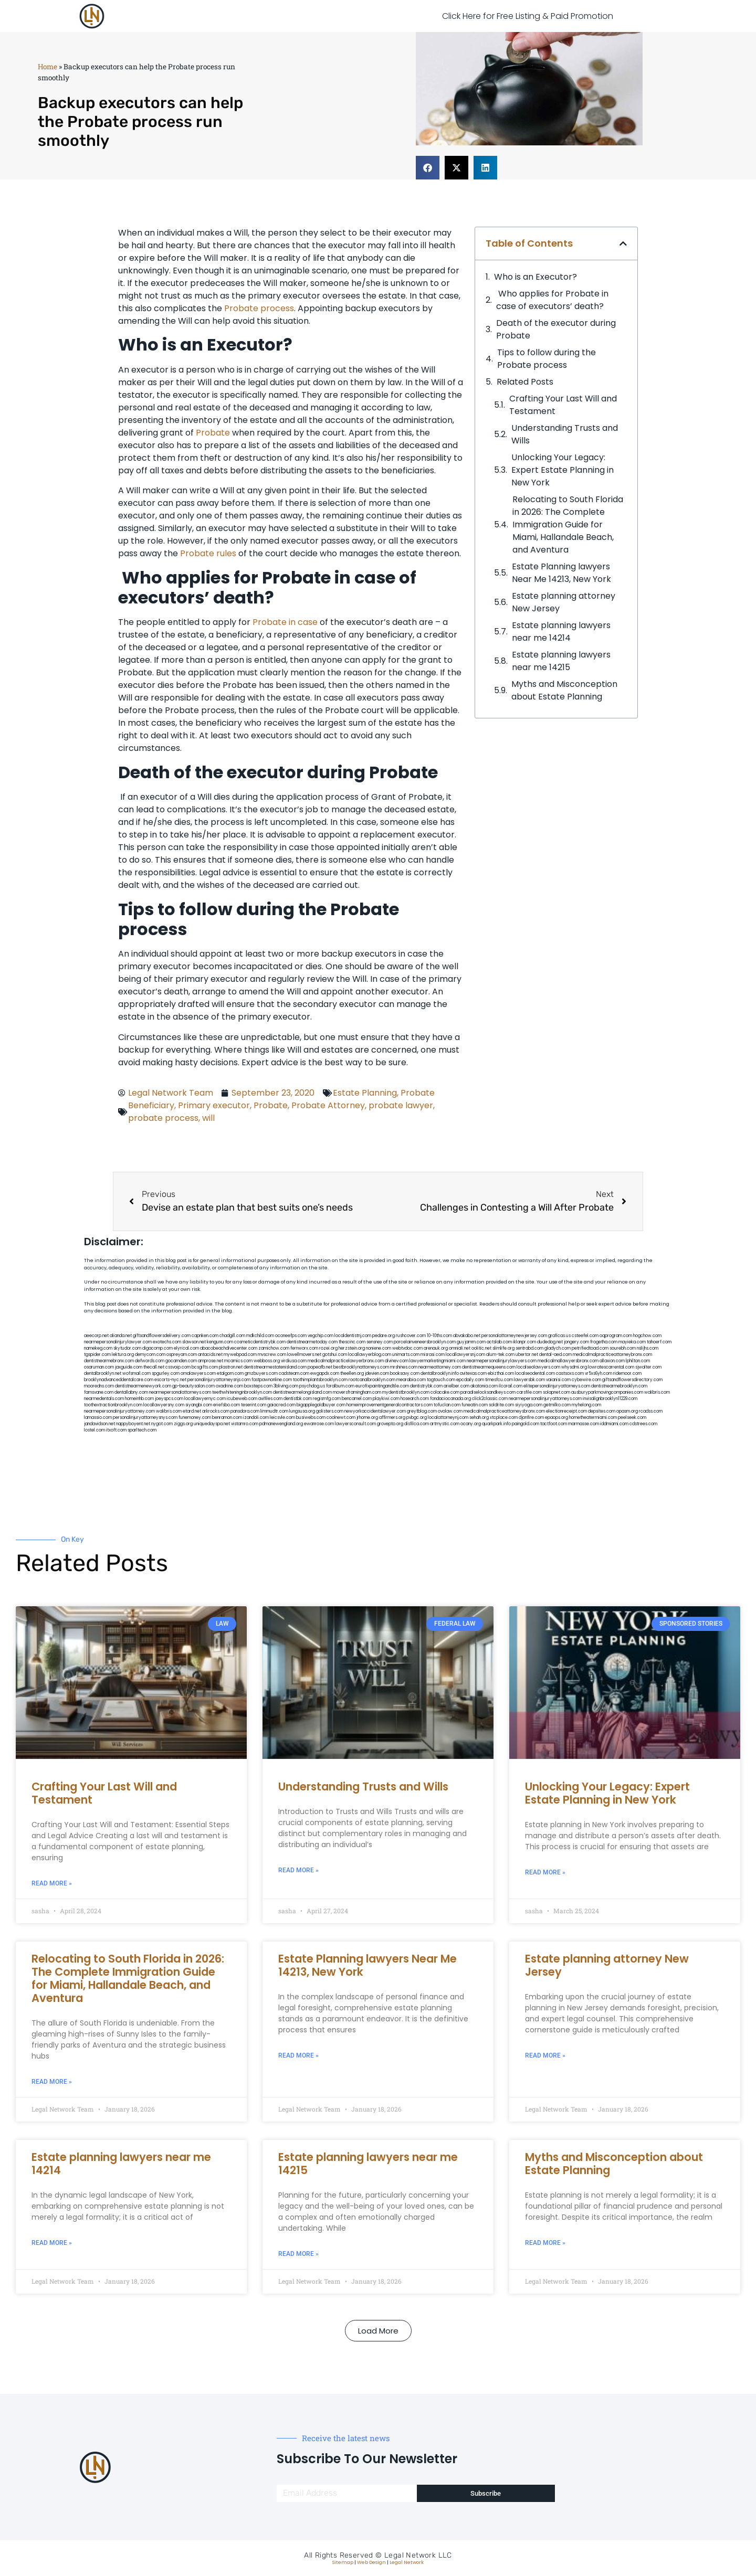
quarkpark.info (496, 1424)
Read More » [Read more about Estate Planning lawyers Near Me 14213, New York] (298, 2055)
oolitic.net (481, 1348)
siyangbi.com (198, 1405)
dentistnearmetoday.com (312, 1342)
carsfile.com (529, 1392)
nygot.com (162, 1424)
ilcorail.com (510, 1386)
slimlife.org (503, 1348)
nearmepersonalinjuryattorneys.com (545, 1399)
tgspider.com (97, 1355)
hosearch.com (415, 1399)
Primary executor (214, 1105)
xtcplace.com (504, 1417)
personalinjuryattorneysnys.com (145, 1417)
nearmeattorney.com (439, 1367)
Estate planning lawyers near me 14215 (561, 661)
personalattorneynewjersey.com (514, 1336)
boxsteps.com (258, 1386)
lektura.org (123, 1355)
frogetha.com (603, 1342)
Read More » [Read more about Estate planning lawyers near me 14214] (52, 2242)
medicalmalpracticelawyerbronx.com (346, 1361)
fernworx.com (304, 1348)
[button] (427, 167)
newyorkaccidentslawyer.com (375, 1411)
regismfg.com (327, 1399)
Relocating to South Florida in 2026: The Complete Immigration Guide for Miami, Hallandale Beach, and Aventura (567, 524)
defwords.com (149, 1361)
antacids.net (210, 1355)
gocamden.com (181, 1361)
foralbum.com (340, 1386)
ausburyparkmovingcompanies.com (607, 1392)
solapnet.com (556, 1392)
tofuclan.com (447, 1405)
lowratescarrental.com (611, 1367)
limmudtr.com (274, 1411)
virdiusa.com (294, 1361)
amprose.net (210, 1361)
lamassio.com (98, 1417)
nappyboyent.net (133, 1424)
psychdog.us (312, 1386)
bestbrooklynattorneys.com (361, 1367)
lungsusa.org (302, 1411)
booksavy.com (404, 1373)
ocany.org (470, 1424)
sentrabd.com (529, 1348)
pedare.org (383, 1336)
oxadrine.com (229, 1386)
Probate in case (285, 622)
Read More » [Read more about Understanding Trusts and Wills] (298, 1870)
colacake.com (444, 1392)
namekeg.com (98, 1348)
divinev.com (396, 1361)
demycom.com (150, 1355)
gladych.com (557, 1348)
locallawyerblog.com (369, 1355)
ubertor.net (527, 1355)
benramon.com (227, 1417)
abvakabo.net (466, 1336)
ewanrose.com (319, 1424)
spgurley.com (166, 1373)
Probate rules (208, 553)
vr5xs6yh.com (598, 1373)
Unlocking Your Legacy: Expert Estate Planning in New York (562, 470)
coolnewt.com (341, 1417)
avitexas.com (473, 1373)
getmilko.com (557, 1405)
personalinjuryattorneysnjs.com (218, 1380)
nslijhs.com (647, 1348)
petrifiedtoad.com (590, 1348)
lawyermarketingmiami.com (438, 1361)
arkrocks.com (215, 1411)
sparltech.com (142, 1430)
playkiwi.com (386, 1399)
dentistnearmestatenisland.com (275, 1367)
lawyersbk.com (529, 1380)
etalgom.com (230, 1373)
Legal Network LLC (418, 2555)
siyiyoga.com (528, 1405)
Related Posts (525, 382)
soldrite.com (501, 1405)
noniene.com (378, 1348)
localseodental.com (535, 1373)
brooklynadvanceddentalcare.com (118, 1380)
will (208, 1118)
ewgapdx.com (324, 1373)
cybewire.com (586, 1380)
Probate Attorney (328, 1105)
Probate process (259, 308)
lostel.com (94, 1430)
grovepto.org (390, 1424)
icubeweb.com (242, 1399)
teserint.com (253, 1405)
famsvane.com (98, 1392)
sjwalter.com (648, 1367)
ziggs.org (183, 1424)
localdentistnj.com (352, 1336)
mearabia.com (411, 1380)
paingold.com (525, 1424)
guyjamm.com (471, 1342)
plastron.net (231, 1367)
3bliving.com (286, 1386)
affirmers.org (392, 1417)
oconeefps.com (291, 1336)
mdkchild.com (260, 1336)
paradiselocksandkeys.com (488, 1392)
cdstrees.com (643, 1424)
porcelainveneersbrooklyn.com (425, 1342)
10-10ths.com (439, 1336)
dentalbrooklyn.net (102, 1373)
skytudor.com (127, 1348)
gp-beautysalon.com (193, 1386)
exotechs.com (167, 1342)
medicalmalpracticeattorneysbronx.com (504, 1411)
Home (47, 66)
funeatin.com (474, 1405)
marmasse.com (583, 1424)
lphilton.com (638, 1361)
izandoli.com (256, 1417)
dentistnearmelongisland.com (302, 1392)
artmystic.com (444, 1424)
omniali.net (459, 1348)
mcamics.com (238, 1361)
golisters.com (329, 1411)
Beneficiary (151, 1105)
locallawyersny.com (163, 1405)
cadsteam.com (294, 1373)
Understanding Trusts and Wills (564, 434)
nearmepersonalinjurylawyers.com (502, 1361)
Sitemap (342, 2562)
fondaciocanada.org (450, 1399)
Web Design (371, 2562)
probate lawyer (401, 1105)
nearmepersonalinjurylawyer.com (118, 1342)
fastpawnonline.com (271, 1380)
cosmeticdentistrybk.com (260, 1342)
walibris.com (657, 1392)
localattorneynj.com (448, 1417)
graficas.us (559, 1336)
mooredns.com (99, 1386)
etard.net (192, 1411)
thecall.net (153, 1367)
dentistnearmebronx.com (109, 1361)
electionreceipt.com (566, 1411)
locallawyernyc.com (205, 1399)
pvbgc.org (416, 1417)
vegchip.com (320, 1336)
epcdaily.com (470, 1380)
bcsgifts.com (205, 1367)
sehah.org (479, 1417)
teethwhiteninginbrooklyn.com (242, 1392)
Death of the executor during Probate (556, 329)
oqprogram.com (616, 1336)
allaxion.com (612, 1361)
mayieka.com (632, 1342)
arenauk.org (436, 1348)
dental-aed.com (555, 1355)
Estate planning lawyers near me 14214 (561, 631)
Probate (213, 433)
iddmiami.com (614, 1424)
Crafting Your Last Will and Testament (563, 405)
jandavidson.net (99, 1424)
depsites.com (601, 1411)
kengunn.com (220, 1342)
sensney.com (379, 1342)
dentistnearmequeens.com (489, 1367)
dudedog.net (550, 1342)
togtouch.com (441, 1380)
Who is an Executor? (536, 277)
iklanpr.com (524, 1342)
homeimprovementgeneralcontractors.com (389, 1405)
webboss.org (267, 1361)
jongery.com (576, 1342)
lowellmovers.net (304, 1355)
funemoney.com (194, 1417)
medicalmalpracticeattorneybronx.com (612, 1355)
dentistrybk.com (426, 1386)
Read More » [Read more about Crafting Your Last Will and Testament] (52, 1883)
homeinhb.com (139, 1399)
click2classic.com (490, 1399)
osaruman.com (99, 1367)
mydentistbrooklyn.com (405, 1392)
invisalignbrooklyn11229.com (610, 1399)
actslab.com (499, 1342)
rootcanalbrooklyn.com (372, 1380)
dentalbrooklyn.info (440, 1373)
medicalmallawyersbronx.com (568, 1361)
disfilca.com (416, 1424)
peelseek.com (632, 1417)
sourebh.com (623, 1348)
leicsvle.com (282, 1417)
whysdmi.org (574, 1367)
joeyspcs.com (169, 1399)
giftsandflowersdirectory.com (632, 1380)
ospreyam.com (181, 1355)
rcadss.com (651, 1411)
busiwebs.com (311, 1417)
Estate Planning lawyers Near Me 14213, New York (561, 572)
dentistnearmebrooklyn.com (619, 1386)
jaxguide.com (128, 1367)
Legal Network (407, 2562)
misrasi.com (433, 1355)
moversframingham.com (357, 1392)
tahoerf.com (659, 1342)
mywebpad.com (240, 1355)
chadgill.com (232, 1336)
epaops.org (556, 1417)
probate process (163, 1118)
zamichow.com (273, 1348)
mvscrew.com (272, 1355)
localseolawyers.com (538, 1367)
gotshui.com (334, 1355)
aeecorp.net (96, 1336)
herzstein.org (352, 1348)
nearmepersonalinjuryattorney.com (119, 1411)
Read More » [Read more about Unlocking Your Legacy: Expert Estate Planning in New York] (545, 1872)
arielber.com (456, 1386)
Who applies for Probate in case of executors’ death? (552, 300)
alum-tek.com (500, 1355)
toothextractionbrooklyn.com (113, 1405)
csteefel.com (585, 1336)
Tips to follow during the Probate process (546, 358)
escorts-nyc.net (170, 1380)
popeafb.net (320, 1367)
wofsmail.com (136, 1373)
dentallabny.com (131, 1392)
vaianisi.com (558, 1380)
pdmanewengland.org (281, 1424)
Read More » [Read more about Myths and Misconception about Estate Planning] (545, 2242)
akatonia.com (484, 1386)
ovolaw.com (450, 1411)
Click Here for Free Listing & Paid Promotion (527, 16)
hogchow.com (647, 1336)
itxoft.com (116, 1430)
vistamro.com (244, 1424)
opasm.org (627, 1411)
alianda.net (121, 1336)
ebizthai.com (501, 1373)
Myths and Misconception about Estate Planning (564, 690)
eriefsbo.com (226, 1405)
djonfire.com (531, 1417)
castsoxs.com (570, 1373)
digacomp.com (157, 1348)
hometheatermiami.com (593, 1417)
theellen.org (352, 1373)
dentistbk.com (298, 1399)
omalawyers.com (198, 1373)
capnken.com (205, 1336)
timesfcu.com (499, 1380)
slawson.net (194, 1342)
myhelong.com (586, 1405)
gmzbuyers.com (261, 1373)
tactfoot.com (553, 1424)
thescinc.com (352, 1342)
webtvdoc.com (407, 1348)
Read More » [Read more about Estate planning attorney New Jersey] (545, 2055)
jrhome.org (367, 1417)
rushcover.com (411, 1336)
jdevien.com (377, 1373)
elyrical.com (186, 1348)
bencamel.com (357, 1399)
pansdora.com (244, 1411)
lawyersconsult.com (355, 1424)
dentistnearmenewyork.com (143, 1386)
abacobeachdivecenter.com (228, 1348)
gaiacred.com (281, 1405)
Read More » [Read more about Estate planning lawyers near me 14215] (298, 2253)
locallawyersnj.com (465, 1355)
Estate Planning (365, 1093)
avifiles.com (270, 1399)
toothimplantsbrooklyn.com (320, 1380)
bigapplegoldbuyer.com (321, 1405)
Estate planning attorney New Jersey (563, 602)
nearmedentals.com (104, 1399)
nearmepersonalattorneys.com (180, 1392)
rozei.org (328, 1348)
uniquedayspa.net (212, 1424)
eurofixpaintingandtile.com (382, 1386)
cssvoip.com (178, 1367)
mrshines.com (403, 1367)
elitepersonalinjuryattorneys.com (556, 1386)
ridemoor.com (627, 1373)
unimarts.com (405, 1355)
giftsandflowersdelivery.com (162, 1336)
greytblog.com (422, 1411)
